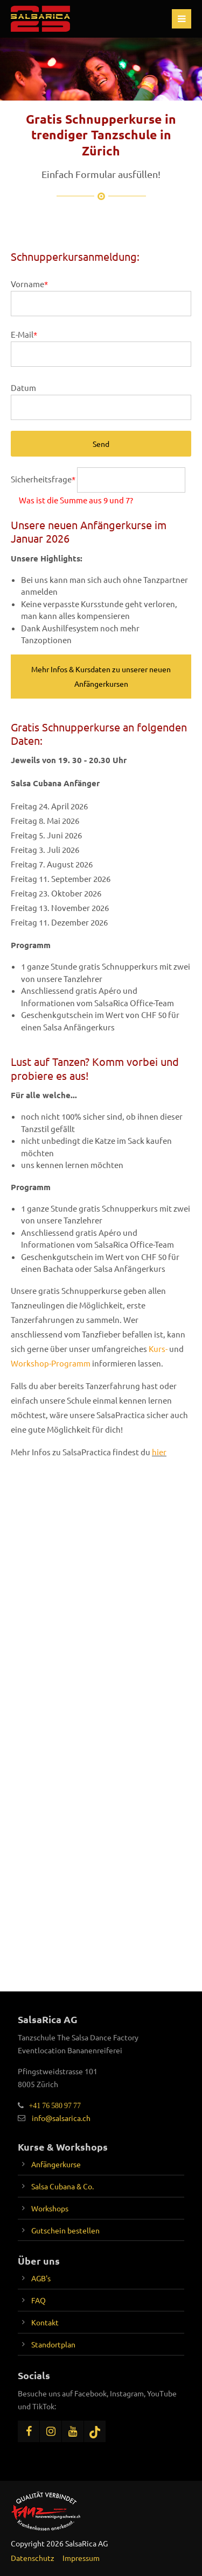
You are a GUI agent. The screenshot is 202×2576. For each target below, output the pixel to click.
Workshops (49, 2208)
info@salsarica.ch (61, 2118)
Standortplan (53, 2344)
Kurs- (158, 1348)
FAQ (38, 2300)
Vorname (29, 284)
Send (101, 444)
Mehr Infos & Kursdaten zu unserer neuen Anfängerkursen (101, 676)
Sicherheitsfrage (44, 479)
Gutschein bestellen (65, 2230)
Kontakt (45, 2322)
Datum (23, 387)
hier (159, 1452)
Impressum (81, 2558)
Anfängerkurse (56, 2164)
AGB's (41, 2278)
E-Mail (24, 334)
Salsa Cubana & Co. (62, 2186)
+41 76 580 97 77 (52, 2105)
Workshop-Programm (50, 1363)
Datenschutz (32, 2558)
